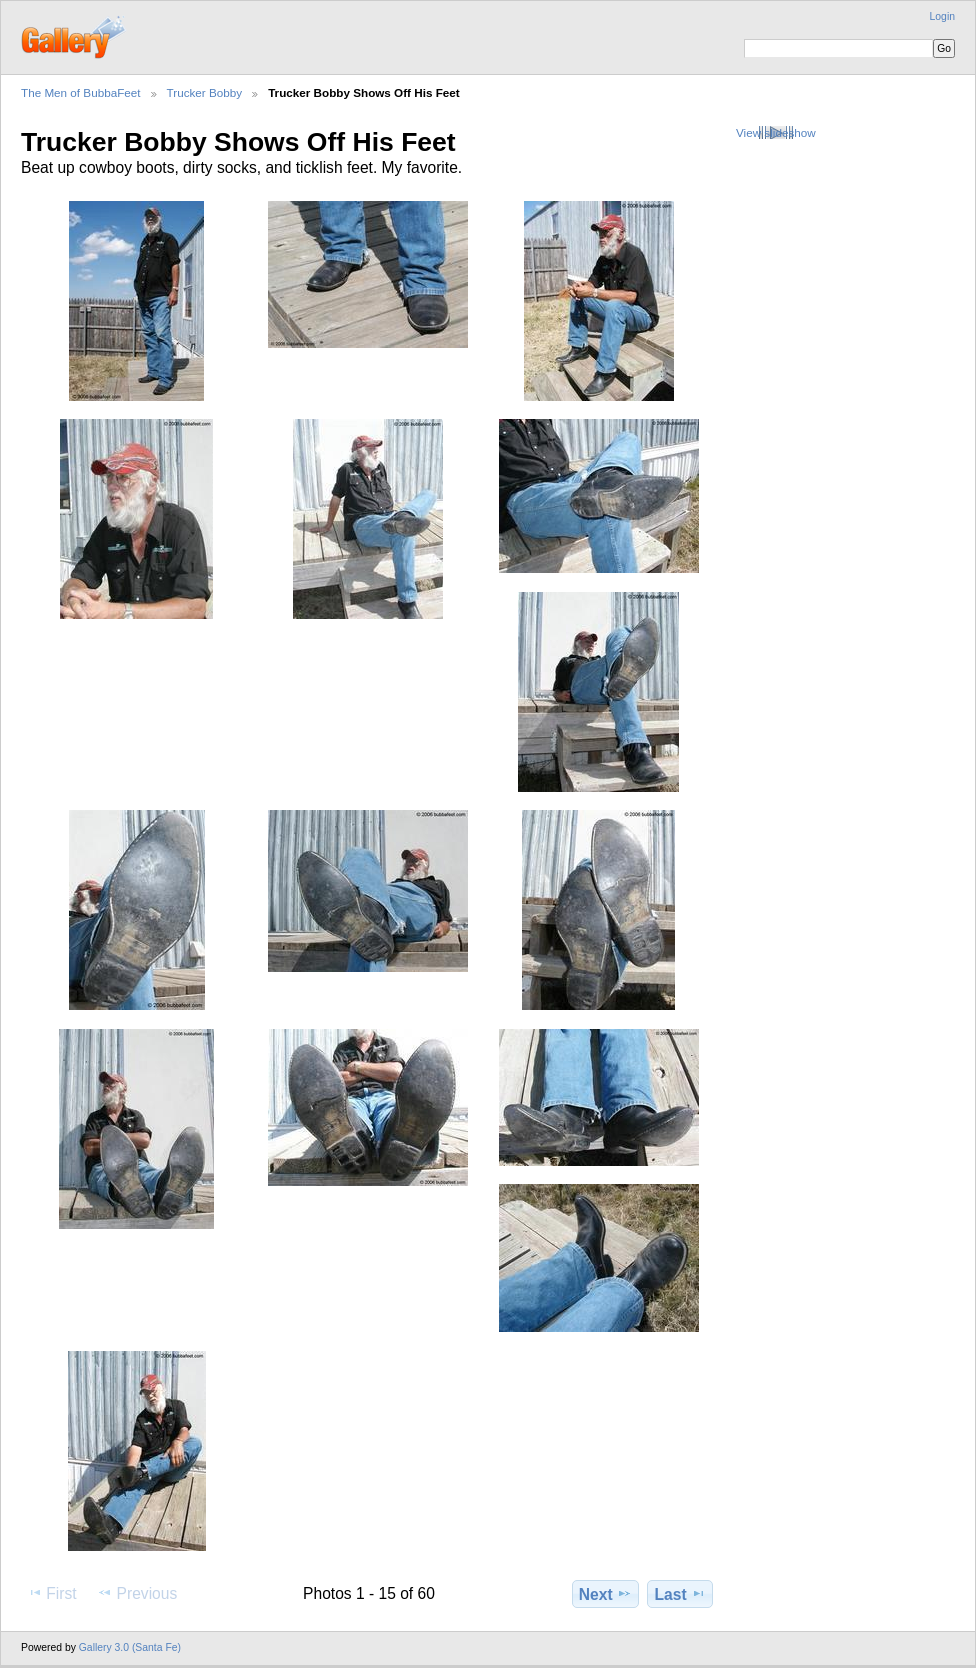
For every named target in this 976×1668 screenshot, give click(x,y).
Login (942, 16)
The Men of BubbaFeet (81, 92)
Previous (137, 1593)
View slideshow (776, 132)
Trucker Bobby (205, 92)
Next (605, 1594)
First (51, 1593)
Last (680, 1594)
